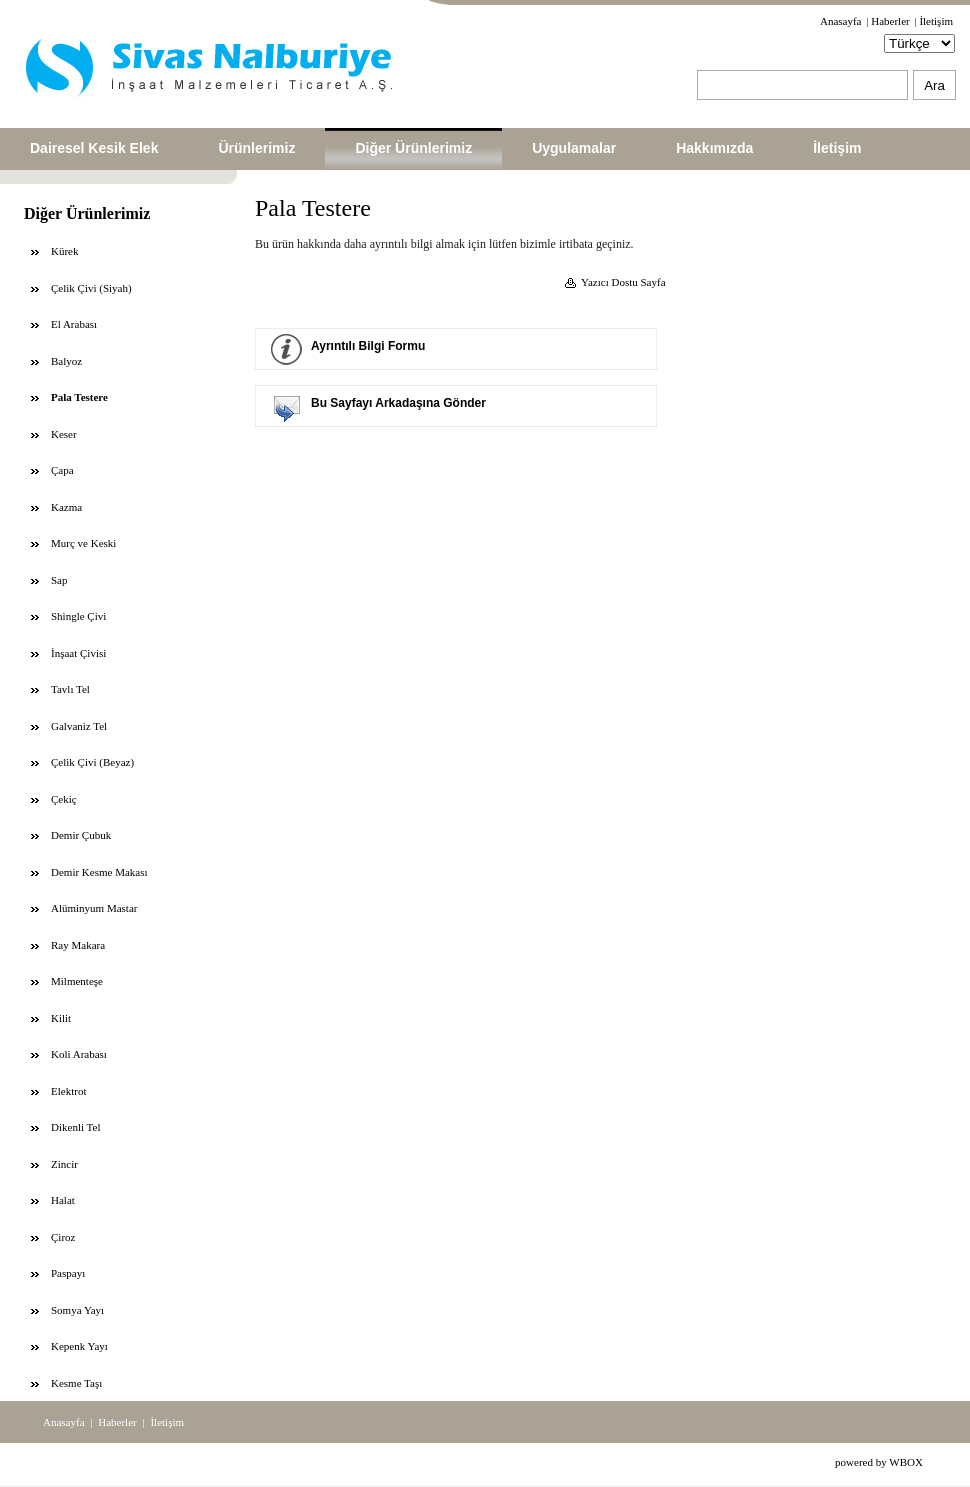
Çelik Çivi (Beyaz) (92, 762)
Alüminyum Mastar (94, 908)
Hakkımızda (714, 148)
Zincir (64, 1164)
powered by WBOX (879, 1462)
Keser (64, 434)
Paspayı (68, 1273)
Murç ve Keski (83, 543)
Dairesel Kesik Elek (94, 148)
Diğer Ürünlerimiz (413, 148)
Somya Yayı (77, 1310)
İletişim (936, 21)
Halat (63, 1200)
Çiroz (63, 1237)
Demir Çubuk (81, 835)
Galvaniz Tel (79, 726)
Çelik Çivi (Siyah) (91, 288)
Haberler (890, 21)
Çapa (62, 470)
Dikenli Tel (75, 1127)
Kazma (66, 507)
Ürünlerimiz (256, 148)
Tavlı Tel (70, 689)
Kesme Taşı (76, 1383)
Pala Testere (79, 397)
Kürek (65, 251)
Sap (59, 580)
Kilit (61, 1018)
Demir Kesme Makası (99, 872)
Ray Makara (78, 945)
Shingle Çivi (78, 616)
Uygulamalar (574, 148)
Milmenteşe (77, 981)
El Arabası (74, 324)
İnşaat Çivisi (78, 653)
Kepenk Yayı (79, 1346)
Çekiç (64, 799)
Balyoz (66, 361)
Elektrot (68, 1091)
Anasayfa (841, 21)
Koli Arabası (79, 1054)
